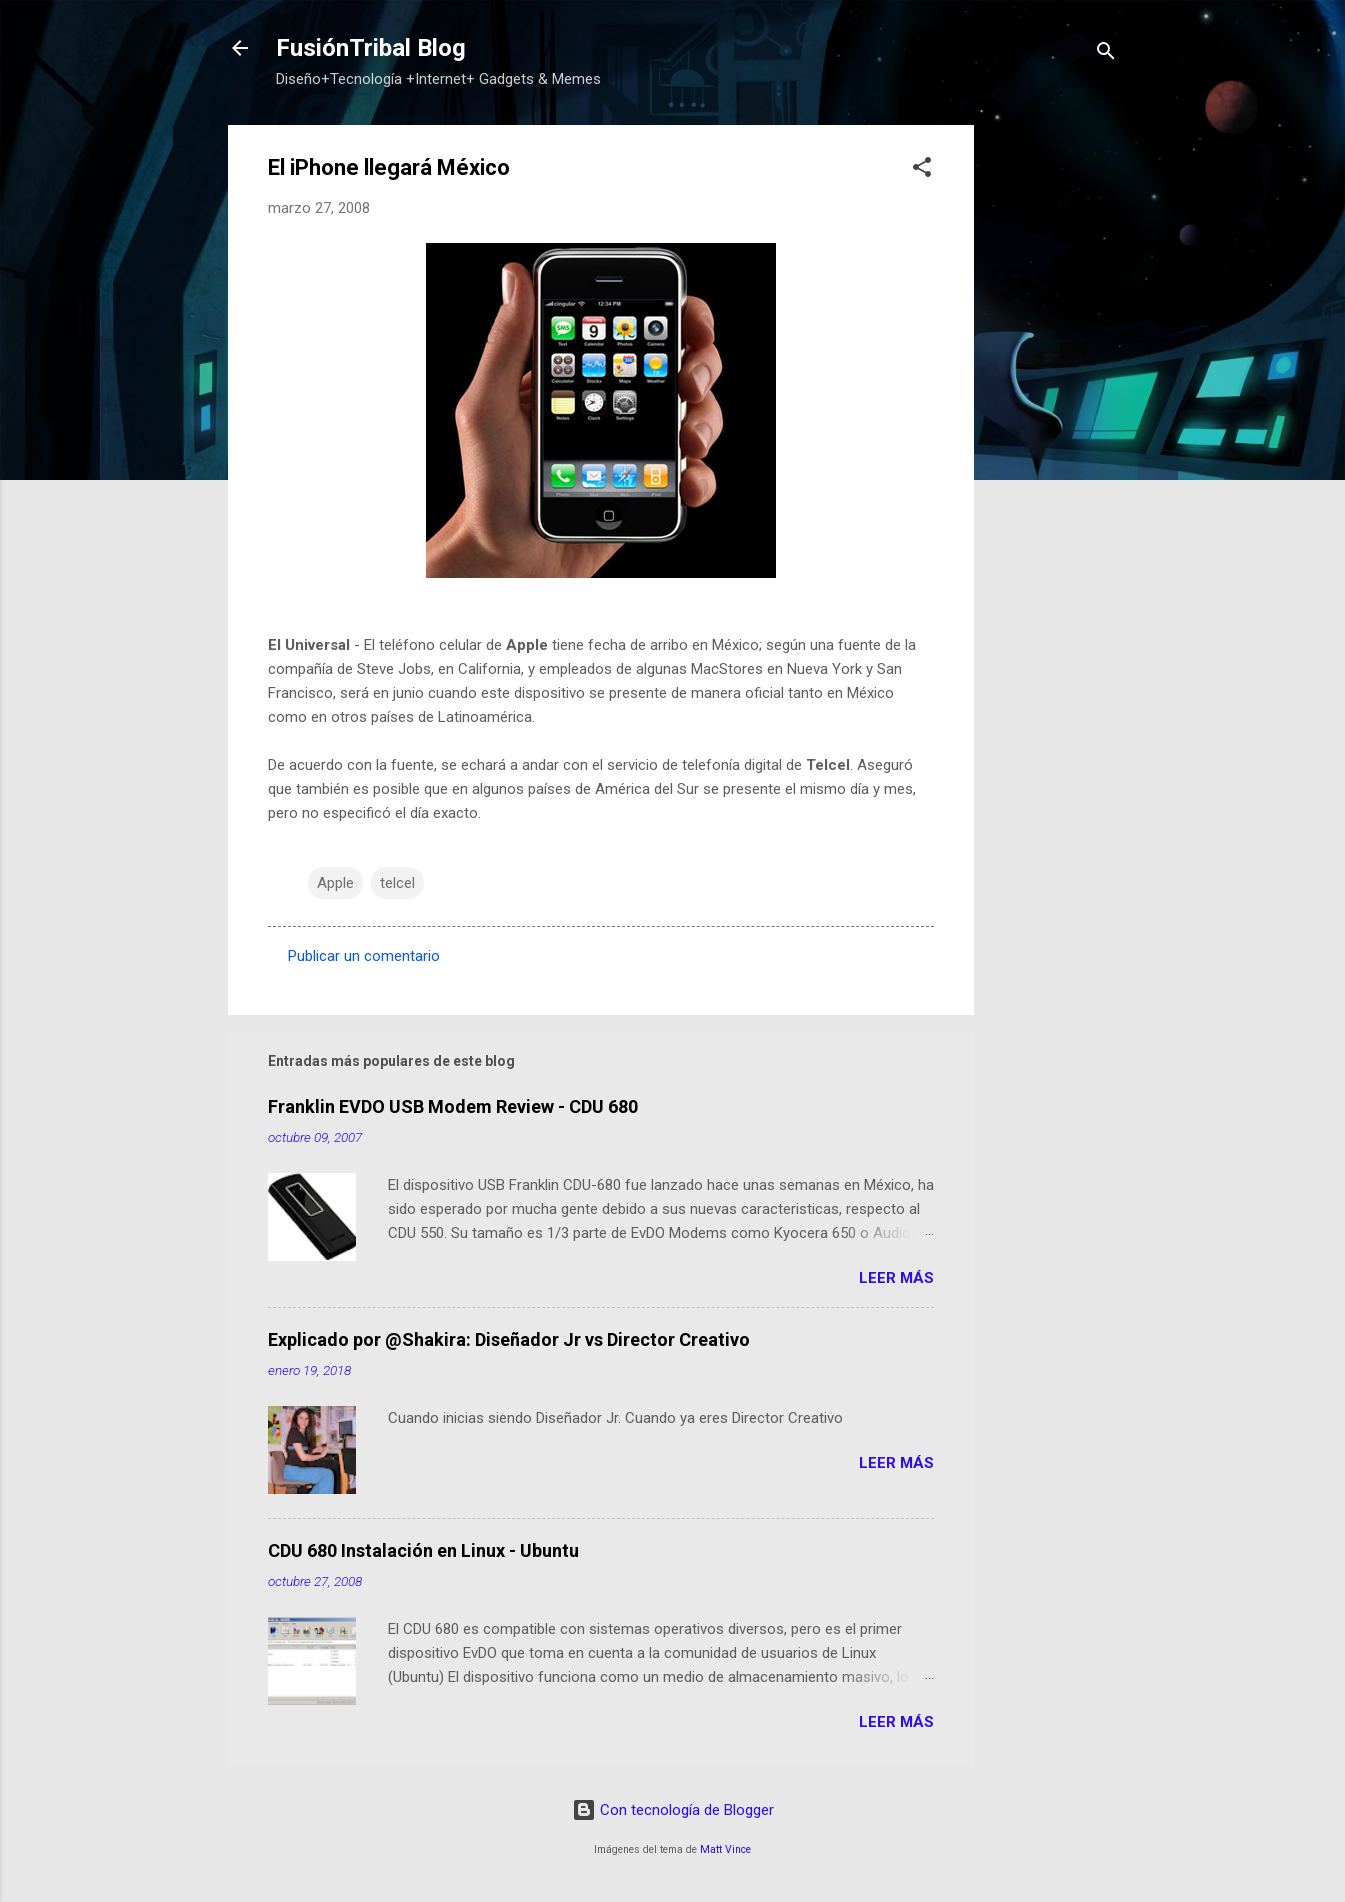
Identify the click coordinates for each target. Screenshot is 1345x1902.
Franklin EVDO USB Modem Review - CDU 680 (453, 1106)
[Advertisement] (1054, 425)
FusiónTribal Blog (371, 48)
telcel (397, 883)
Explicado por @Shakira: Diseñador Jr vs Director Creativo (509, 1339)
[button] (922, 170)
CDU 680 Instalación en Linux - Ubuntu (423, 1550)
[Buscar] (1106, 54)
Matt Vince (725, 1849)
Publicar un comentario (364, 956)
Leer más (896, 1278)
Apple (335, 883)
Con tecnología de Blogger (673, 1810)
